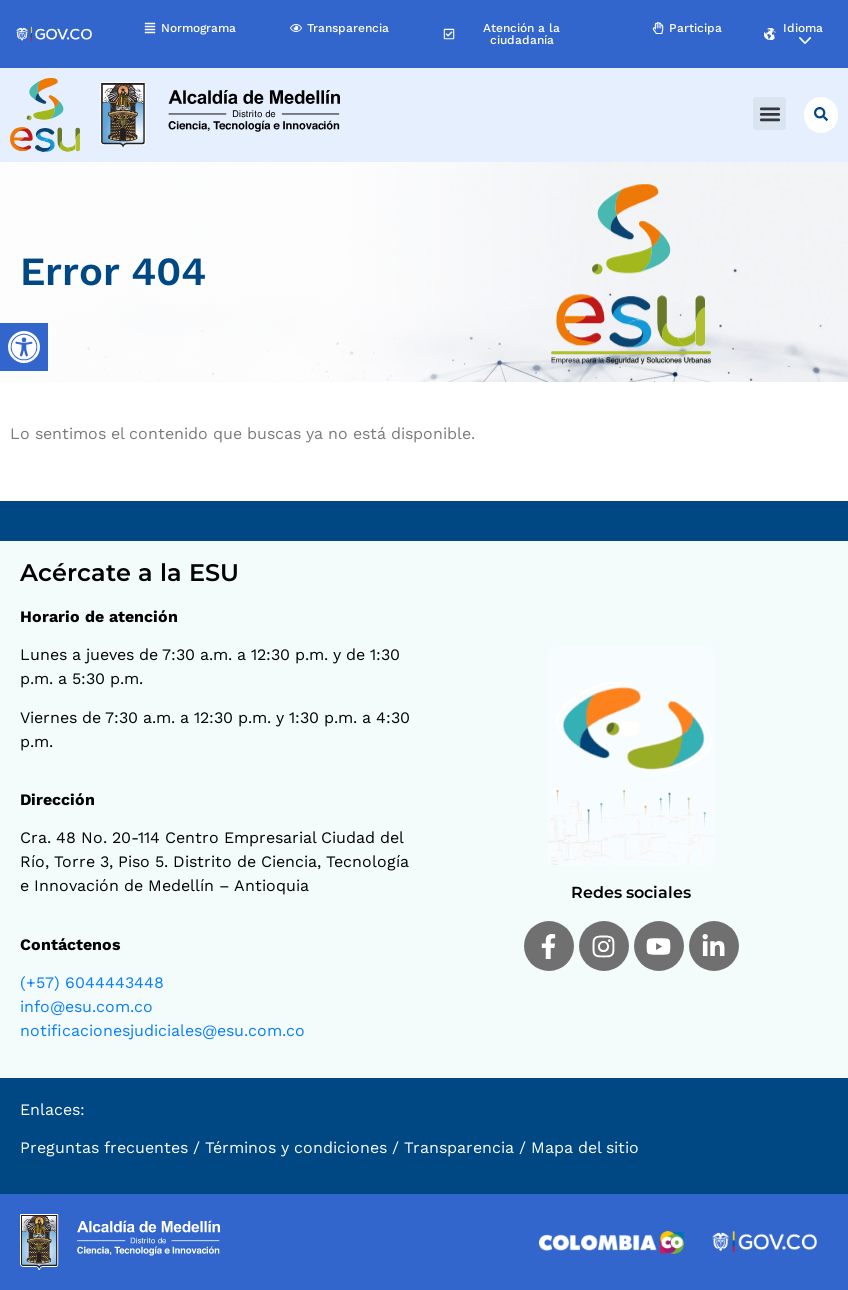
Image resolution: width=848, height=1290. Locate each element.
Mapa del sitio (585, 1147)
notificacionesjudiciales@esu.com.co (162, 1030)
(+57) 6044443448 (92, 982)
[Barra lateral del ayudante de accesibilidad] (24, 347)
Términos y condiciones (296, 1147)
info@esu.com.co (86, 1006)
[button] (769, 113)
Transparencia (459, 1147)
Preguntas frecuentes (104, 1147)
